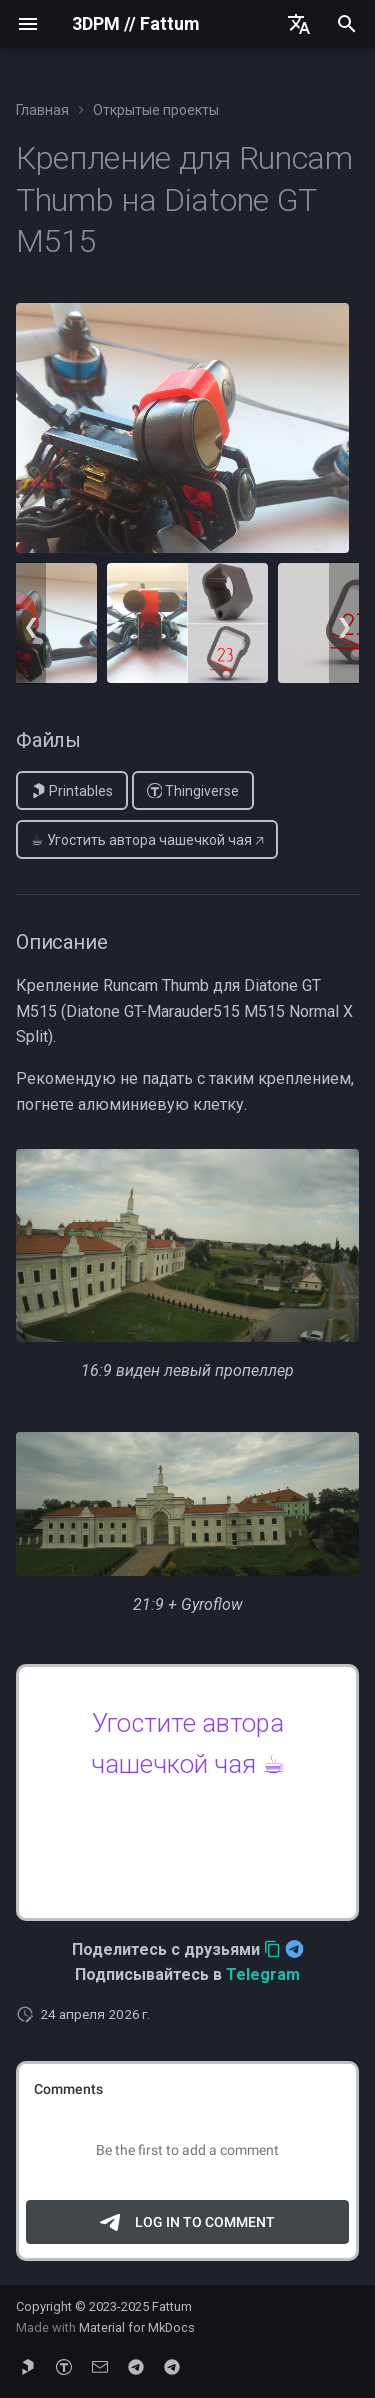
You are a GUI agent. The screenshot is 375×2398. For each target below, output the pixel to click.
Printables (72, 791)
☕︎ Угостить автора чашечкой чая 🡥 (147, 840)
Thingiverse (193, 791)
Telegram (263, 1974)
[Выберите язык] (299, 24)
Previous (31, 623)
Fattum (172, 2306)
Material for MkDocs (137, 2327)
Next (344, 623)
